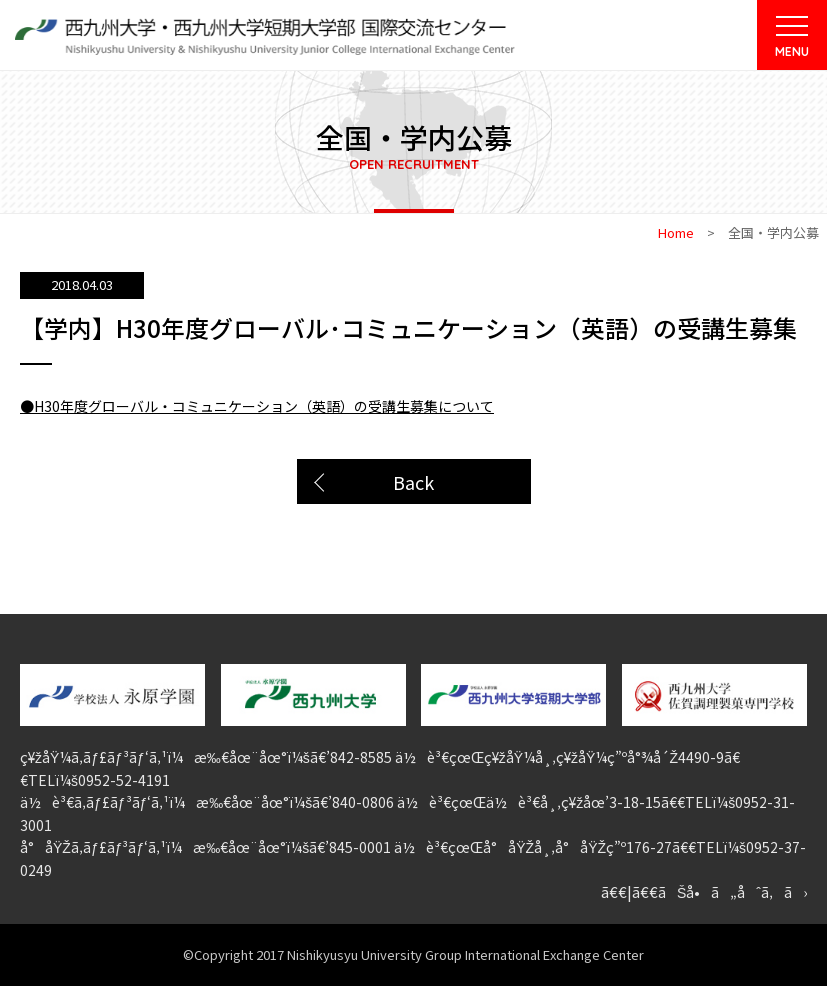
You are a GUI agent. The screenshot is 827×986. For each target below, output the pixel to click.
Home (676, 232)
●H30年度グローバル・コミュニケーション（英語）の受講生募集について (257, 406)
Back (413, 482)
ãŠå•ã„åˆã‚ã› (732, 892)
